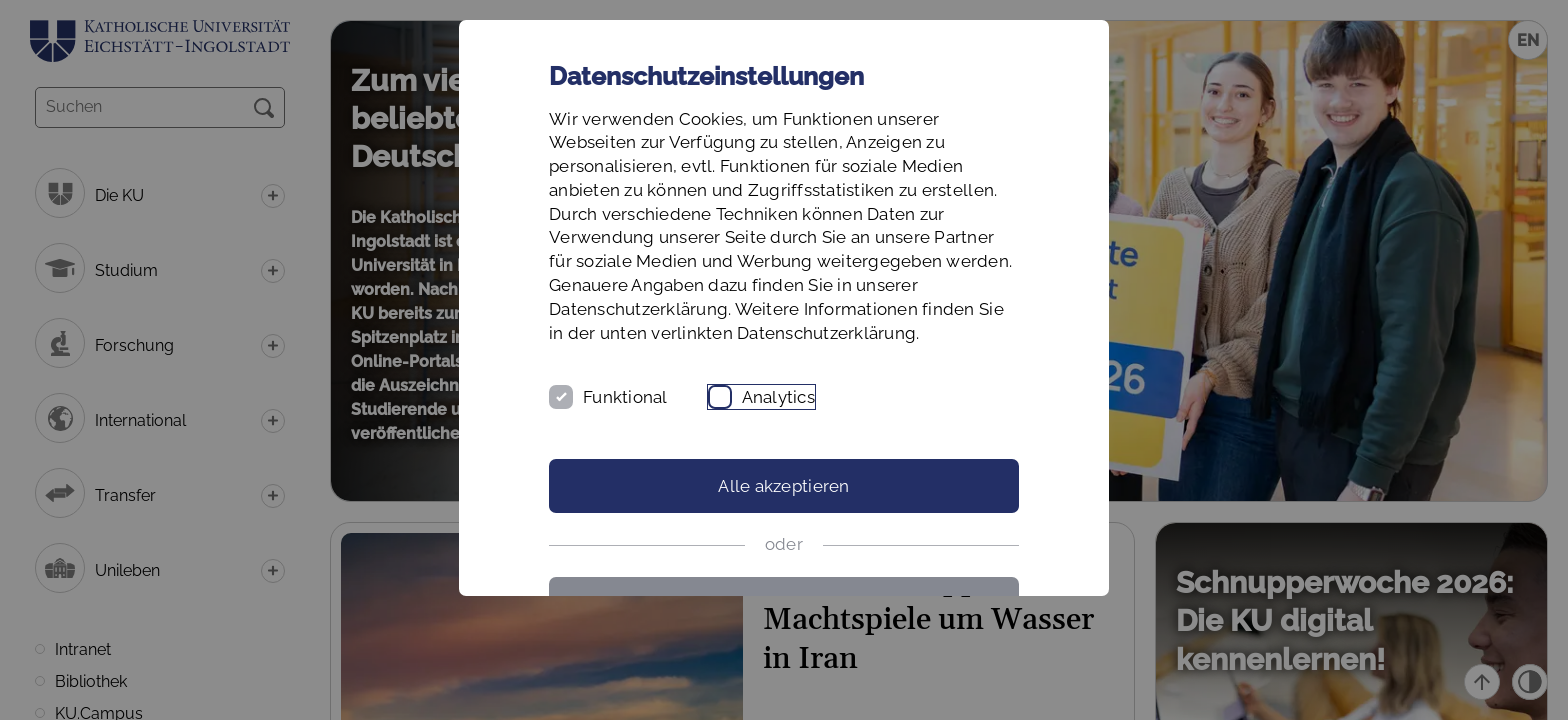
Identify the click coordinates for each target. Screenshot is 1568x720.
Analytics (778, 397)
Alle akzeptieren (783, 486)
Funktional (625, 397)
